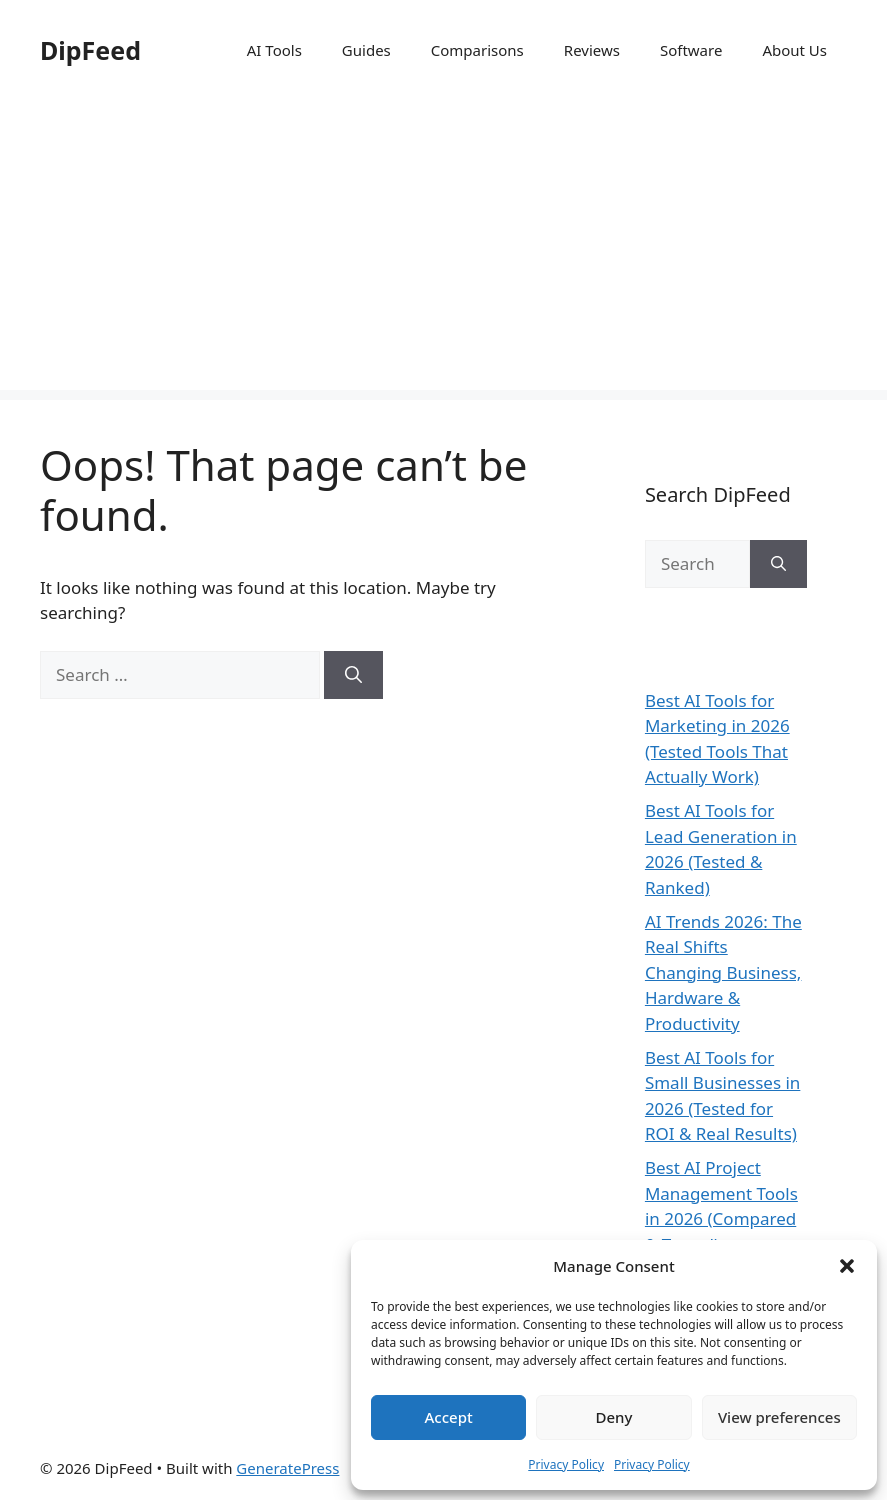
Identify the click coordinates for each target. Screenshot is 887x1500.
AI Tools (274, 50)
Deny (614, 1417)
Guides (366, 50)
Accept (449, 1417)
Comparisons (477, 50)
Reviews (592, 50)
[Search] (353, 675)
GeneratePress (287, 1468)
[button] (847, 1266)
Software (691, 50)
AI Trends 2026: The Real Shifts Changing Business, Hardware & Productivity (723, 972)
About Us (794, 50)
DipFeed (90, 50)
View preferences (779, 1417)
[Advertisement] (443, 250)
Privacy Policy (566, 1464)
